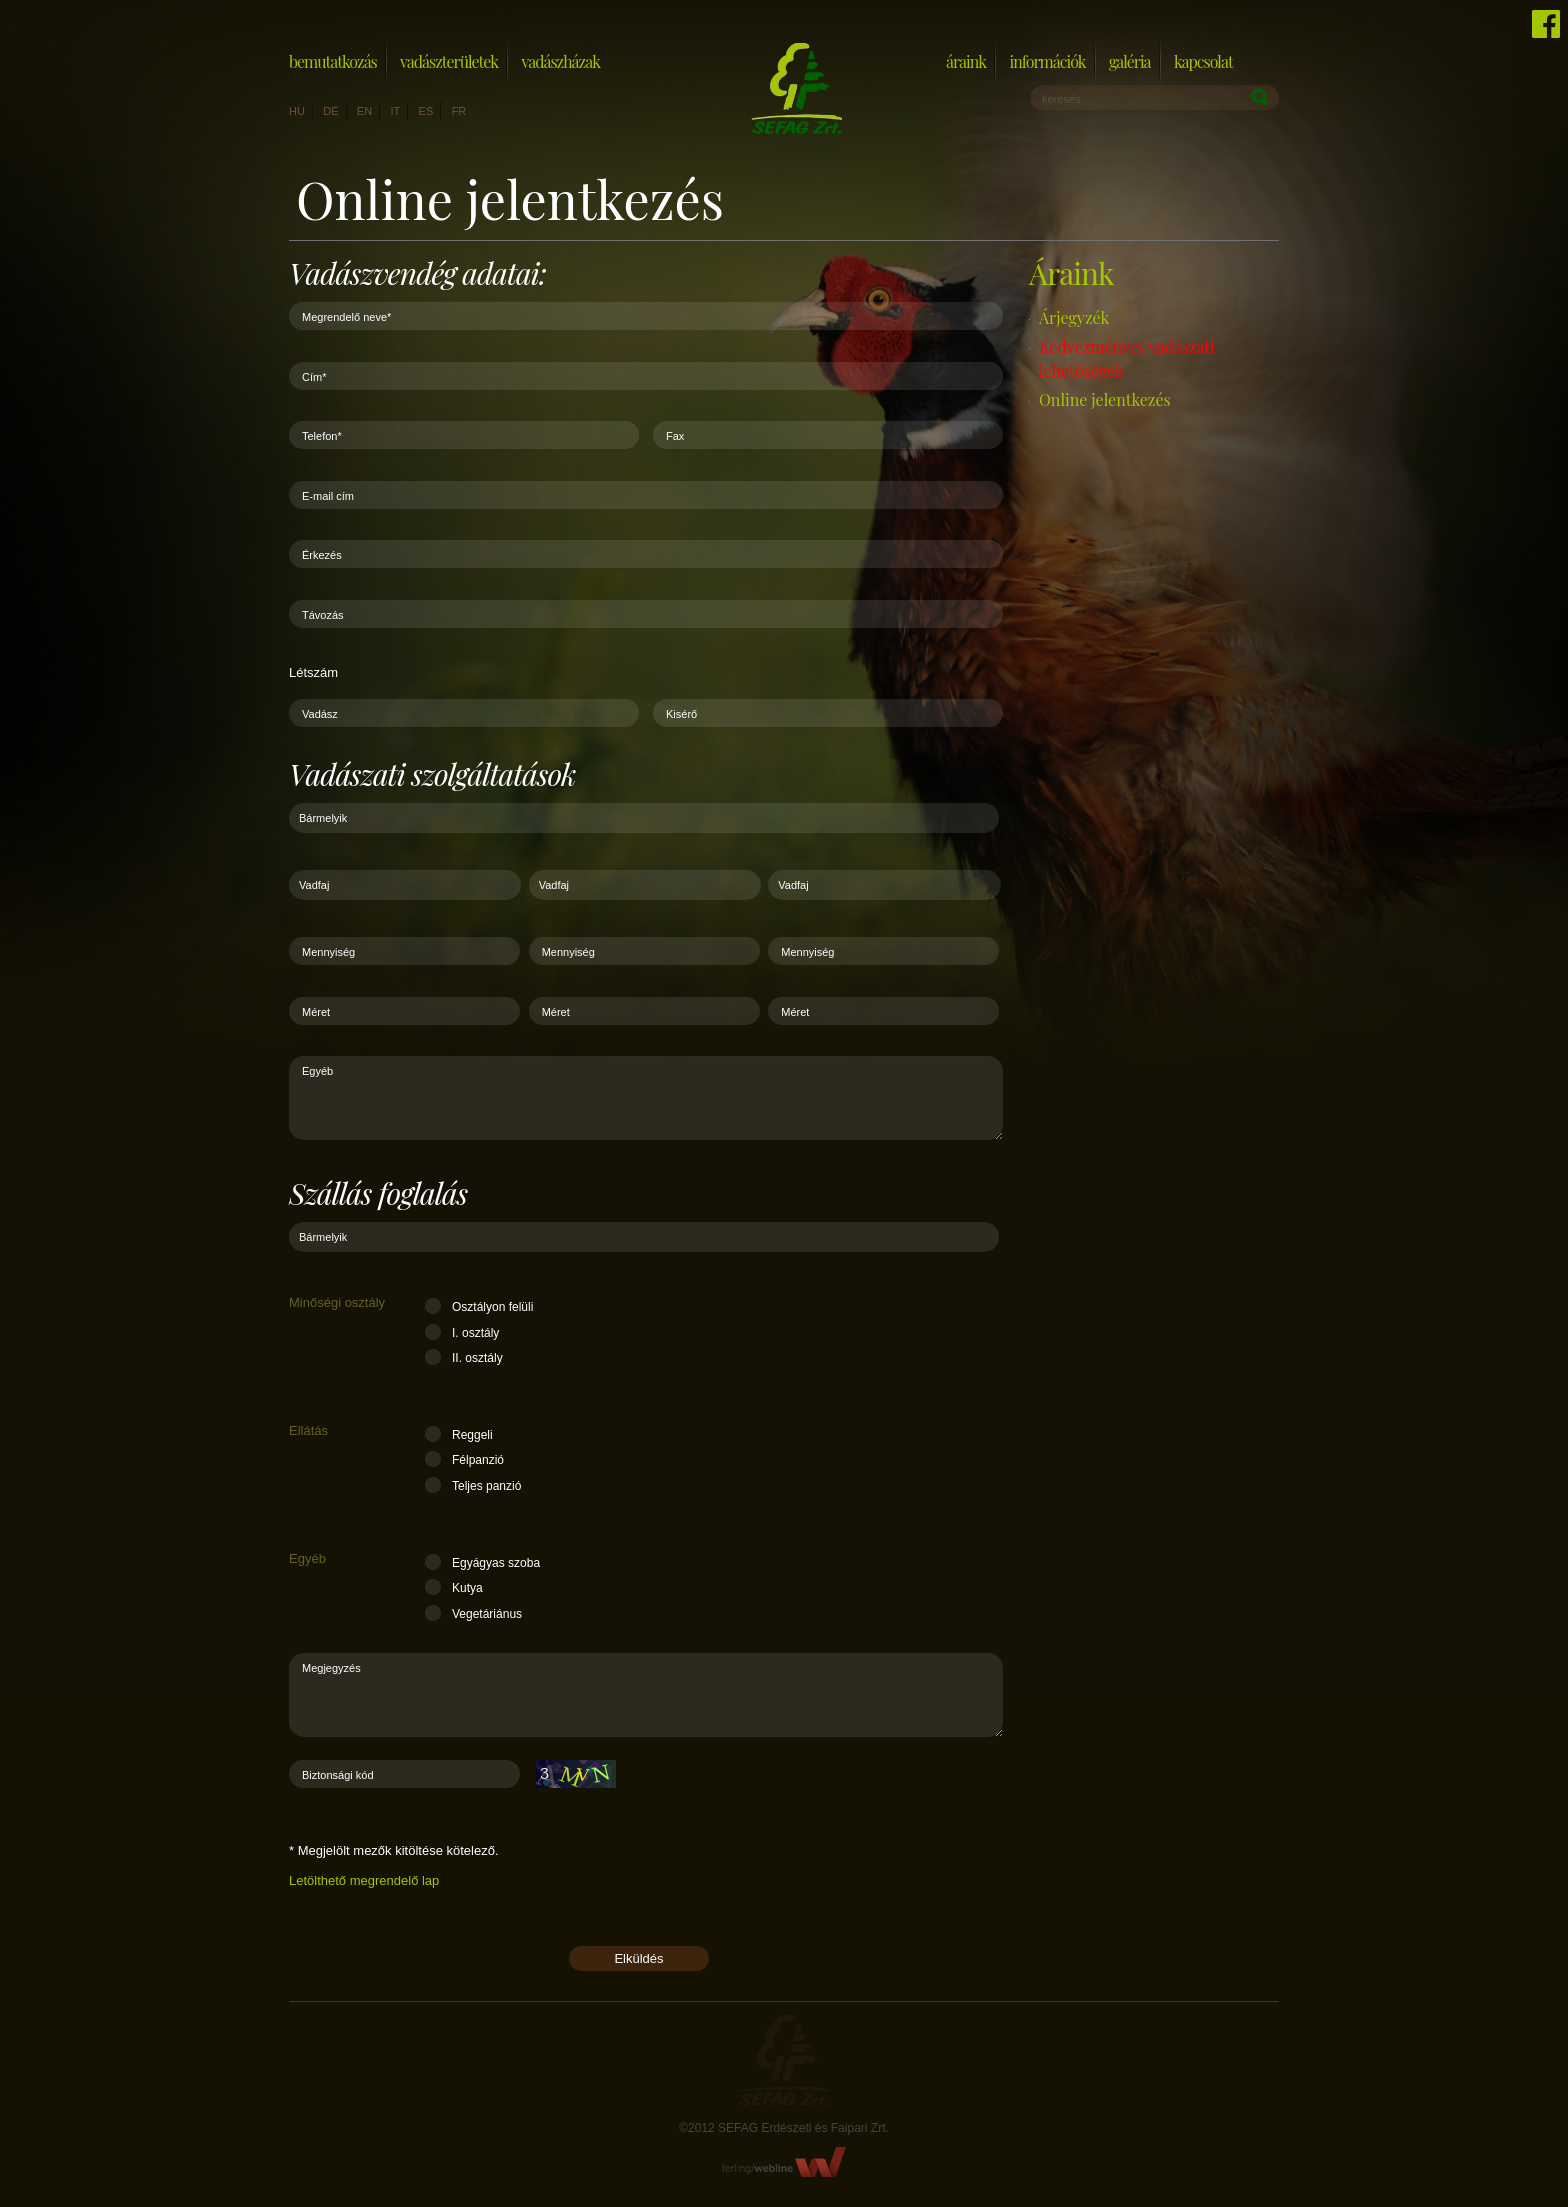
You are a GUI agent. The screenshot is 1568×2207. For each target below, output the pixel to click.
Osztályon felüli (492, 1307)
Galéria (1130, 61)
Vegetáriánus (487, 1614)
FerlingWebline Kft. (784, 2162)
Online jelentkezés (1105, 399)
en (364, 111)
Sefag (784, 2060)
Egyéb (317, 1071)
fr (459, 111)
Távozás (323, 615)
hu (297, 111)
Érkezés (322, 555)
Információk (1047, 61)
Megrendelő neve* (346, 317)
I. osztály (475, 1333)
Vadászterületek (449, 61)
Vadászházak (560, 61)
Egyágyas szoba (496, 1563)
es (426, 111)
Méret (316, 1012)
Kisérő (681, 714)
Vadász (320, 714)
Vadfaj (314, 885)
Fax (675, 436)
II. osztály (477, 1358)
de (330, 111)
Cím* (314, 377)
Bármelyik (323, 818)
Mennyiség (328, 952)
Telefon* (322, 436)
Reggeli (472, 1435)
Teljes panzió (486, 1486)
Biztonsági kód (338, 1775)
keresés (1061, 99)
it (395, 111)
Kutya (467, 1588)
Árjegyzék (1074, 317)
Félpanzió (478, 1460)
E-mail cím (328, 496)
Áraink (966, 61)
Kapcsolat (1203, 61)
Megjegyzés (331, 1668)
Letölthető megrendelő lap (364, 1880)
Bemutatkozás (333, 61)
